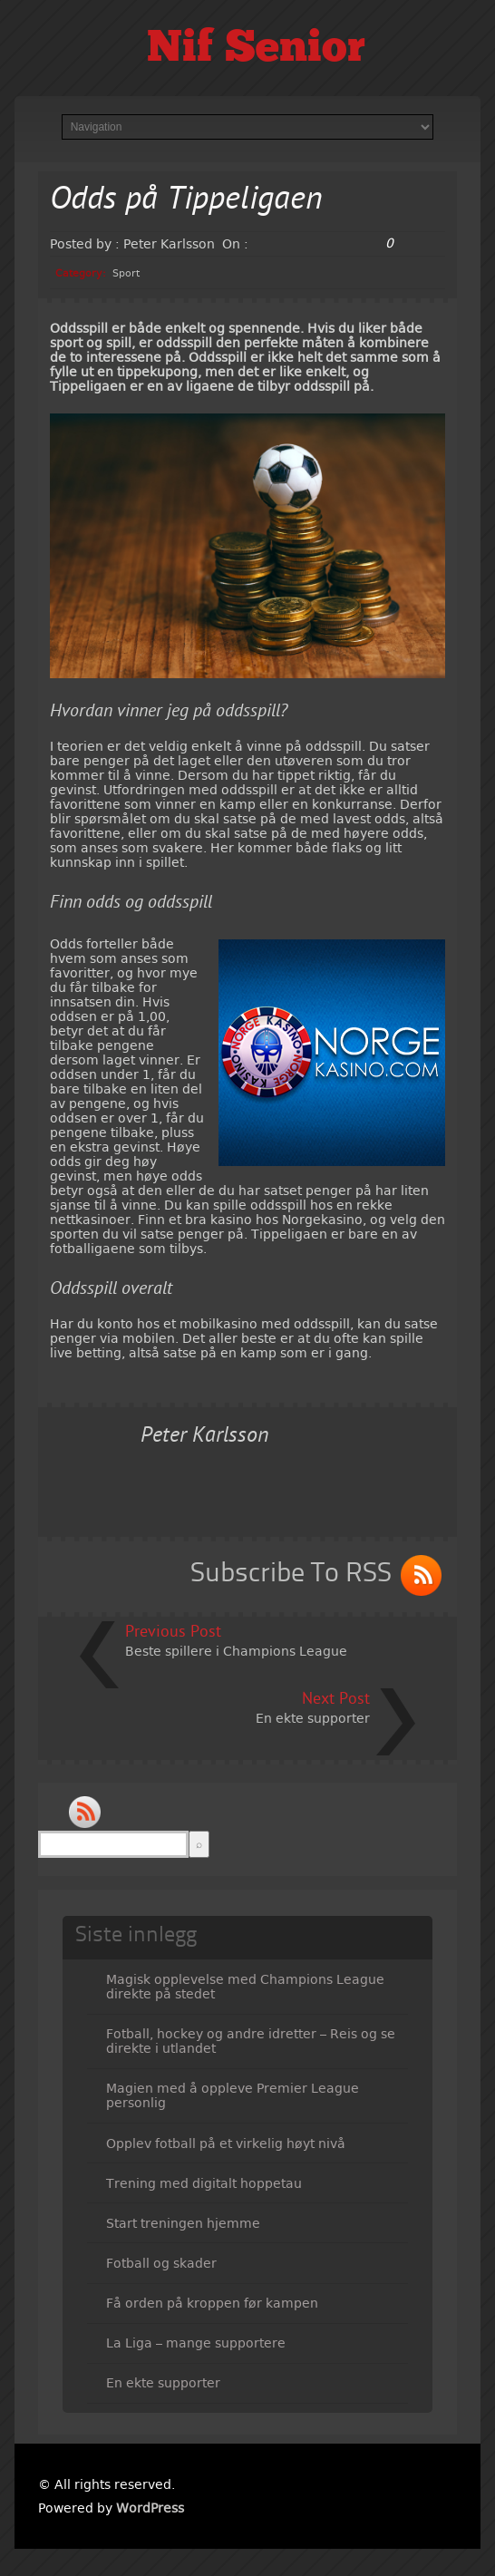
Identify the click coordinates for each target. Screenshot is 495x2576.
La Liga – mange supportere (196, 2343)
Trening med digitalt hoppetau (204, 2183)
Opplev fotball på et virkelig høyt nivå (225, 2143)
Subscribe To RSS (291, 1574)
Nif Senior (256, 50)
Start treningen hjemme (183, 2223)
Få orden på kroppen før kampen (212, 2303)
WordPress (150, 2508)
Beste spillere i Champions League (236, 1651)
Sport (126, 273)
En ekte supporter (313, 1718)
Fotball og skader (161, 2263)
